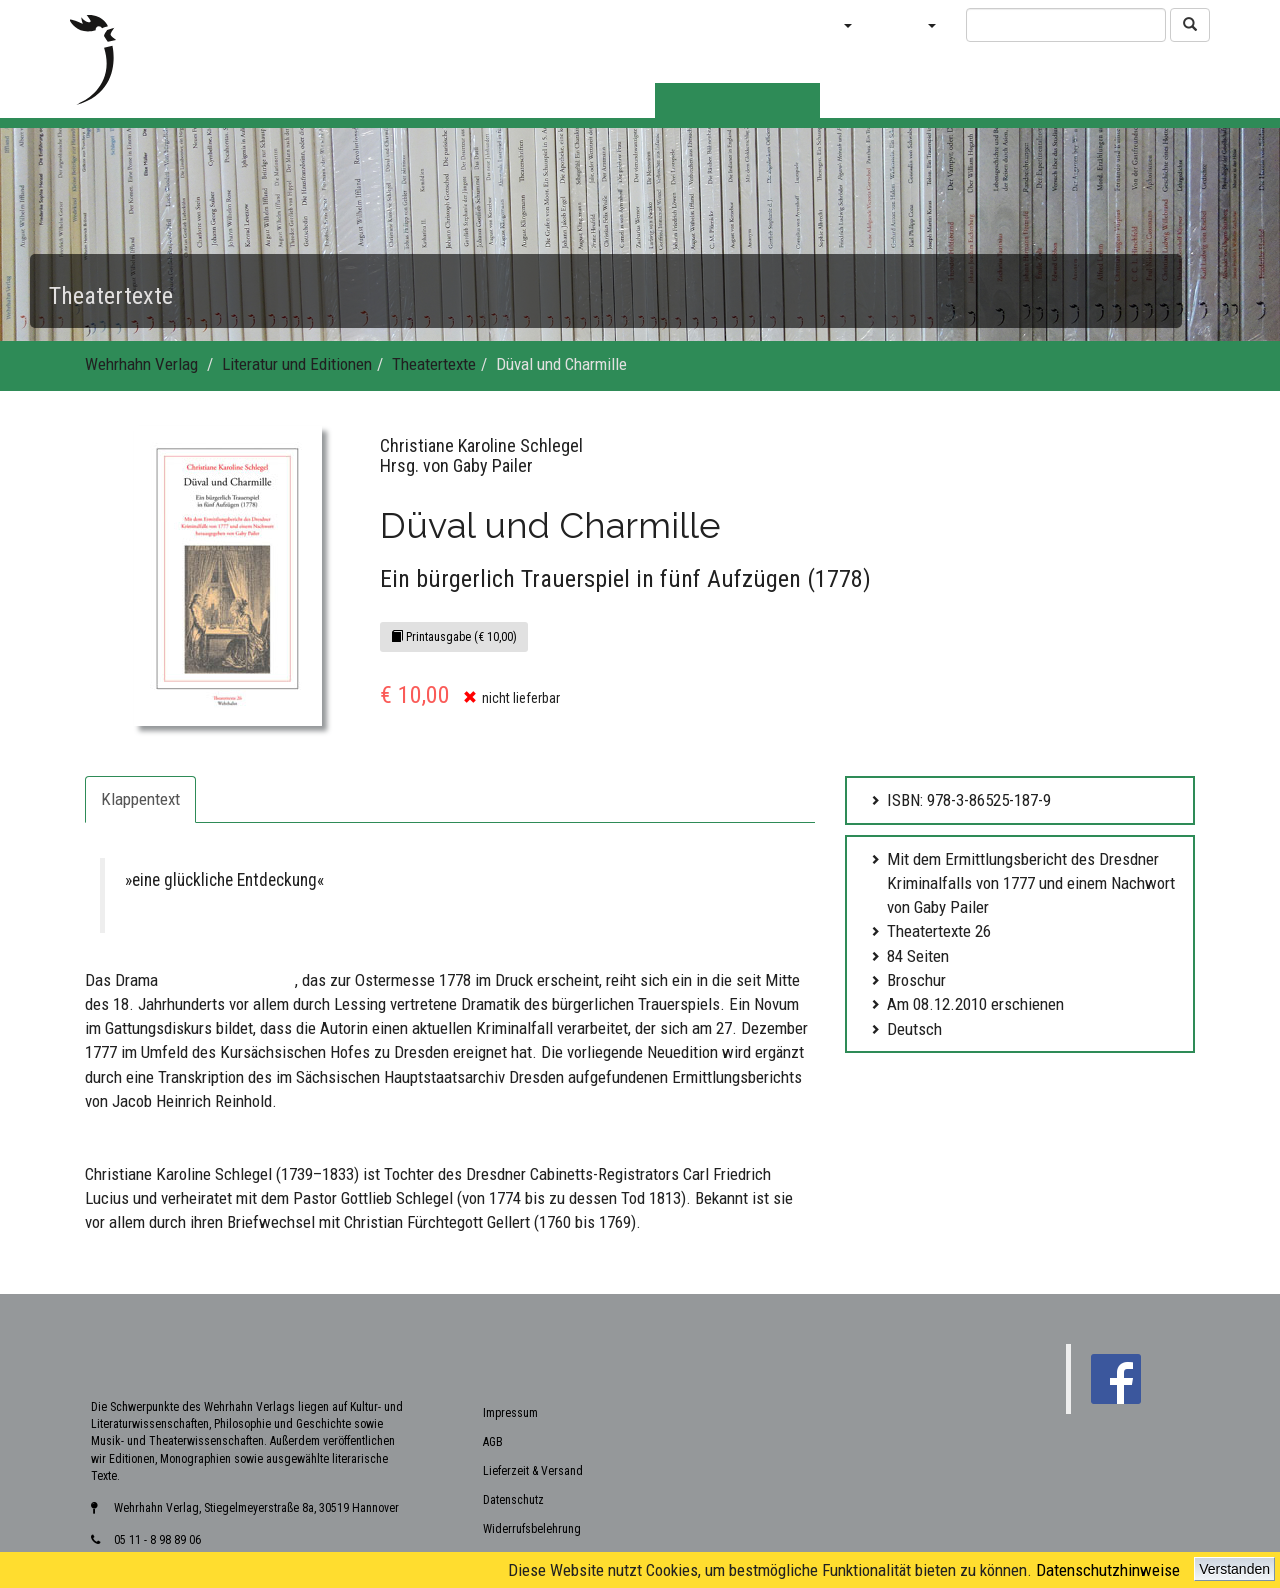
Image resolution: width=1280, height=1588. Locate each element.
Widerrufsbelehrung (532, 1404)
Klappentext (140, 799)
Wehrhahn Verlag (141, 364)
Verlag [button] (909, 24)
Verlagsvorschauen (581, 24)
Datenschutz (513, 1375)
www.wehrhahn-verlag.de (1133, 1541)
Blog (750, 24)
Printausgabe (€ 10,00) (454, 637)
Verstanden (1234, 1569)
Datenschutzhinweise (1108, 1570)
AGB (493, 1317)
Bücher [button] (823, 24)
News (688, 24)
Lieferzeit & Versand (533, 1346)
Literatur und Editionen (297, 364)
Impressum (510, 1288)
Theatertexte (434, 364)
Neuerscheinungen (434, 24)
